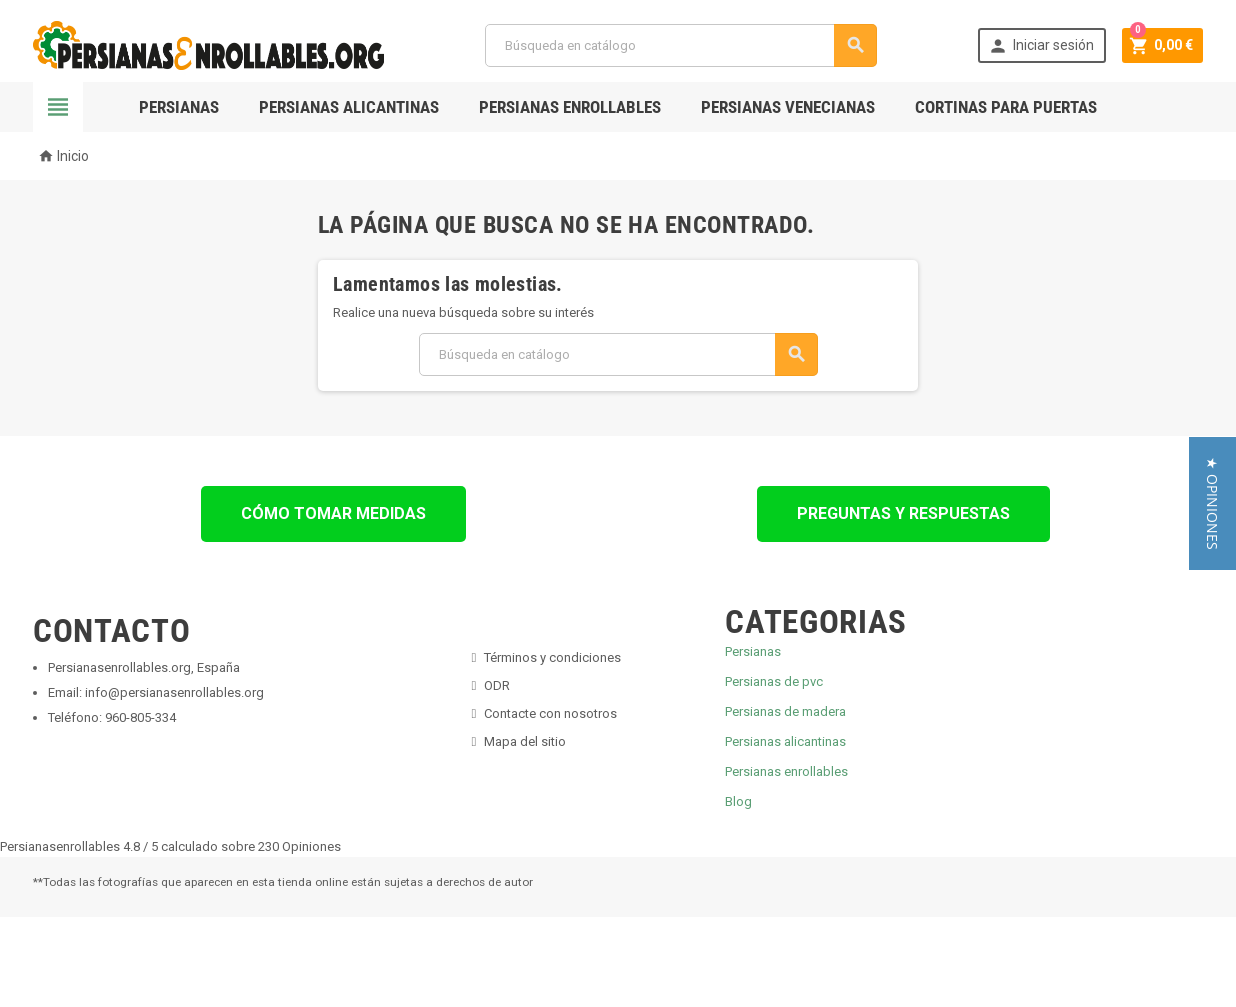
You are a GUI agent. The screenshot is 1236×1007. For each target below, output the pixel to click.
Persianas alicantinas (785, 741)
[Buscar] (680, 45)
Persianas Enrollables (570, 107)
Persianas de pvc (774, 681)
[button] (1212, 503)
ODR (497, 685)
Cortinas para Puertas (1006, 107)
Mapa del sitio (525, 741)
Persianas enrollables (786, 771)
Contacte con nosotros (550, 713)
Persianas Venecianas (788, 107)
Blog (738, 801)
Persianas (179, 107)
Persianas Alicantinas (349, 107)
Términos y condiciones (552, 657)
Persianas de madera (785, 711)
